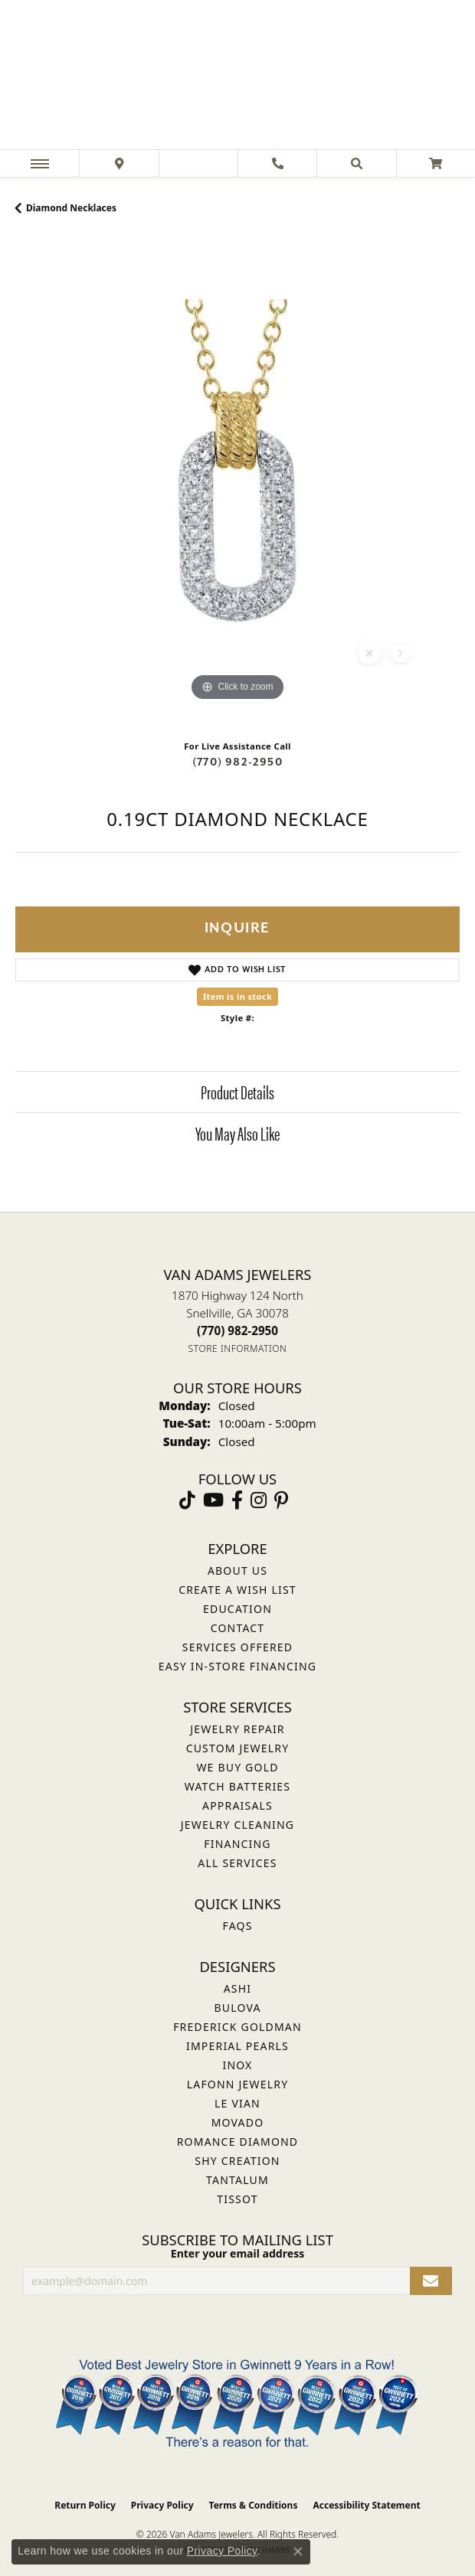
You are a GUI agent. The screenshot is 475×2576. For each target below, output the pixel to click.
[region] (237, 483)
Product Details (237, 1092)
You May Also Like (237, 1133)
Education (237, 1608)
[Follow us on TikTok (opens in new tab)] (187, 1500)
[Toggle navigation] (40, 163)
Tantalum (237, 2180)
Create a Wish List (237, 1589)
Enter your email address (237, 2253)
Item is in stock (237, 996)
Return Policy (85, 2505)
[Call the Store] (237, 1330)
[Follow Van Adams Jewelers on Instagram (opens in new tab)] (259, 1500)
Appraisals (237, 1805)
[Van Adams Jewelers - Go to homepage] (237, 76)
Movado (237, 2122)
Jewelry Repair (237, 1729)
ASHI (238, 1988)
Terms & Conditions (253, 2505)
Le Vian (237, 2103)
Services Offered (237, 1647)
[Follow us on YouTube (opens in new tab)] (213, 1500)
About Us (237, 1570)
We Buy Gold (237, 1767)
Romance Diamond (238, 2141)
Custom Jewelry (238, 1748)
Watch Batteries (237, 1786)
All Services (237, 1863)
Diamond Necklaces (71, 207)
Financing (237, 1844)
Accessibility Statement (366, 2505)
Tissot (237, 2199)
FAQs (237, 1925)
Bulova (237, 2007)
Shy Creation (237, 2160)
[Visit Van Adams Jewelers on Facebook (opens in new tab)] (237, 1500)
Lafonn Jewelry (238, 2084)
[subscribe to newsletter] (431, 2281)
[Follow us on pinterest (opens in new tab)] (281, 1500)
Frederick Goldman (237, 2026)
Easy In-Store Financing (237, 1666)
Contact (238, 1628)
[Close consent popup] (298, 2551)
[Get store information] (237, 1348)
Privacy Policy (162, 2505)
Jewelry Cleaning (237, 1824)
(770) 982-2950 (237, 762)
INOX (237, 2065)
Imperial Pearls (237, 2046)
